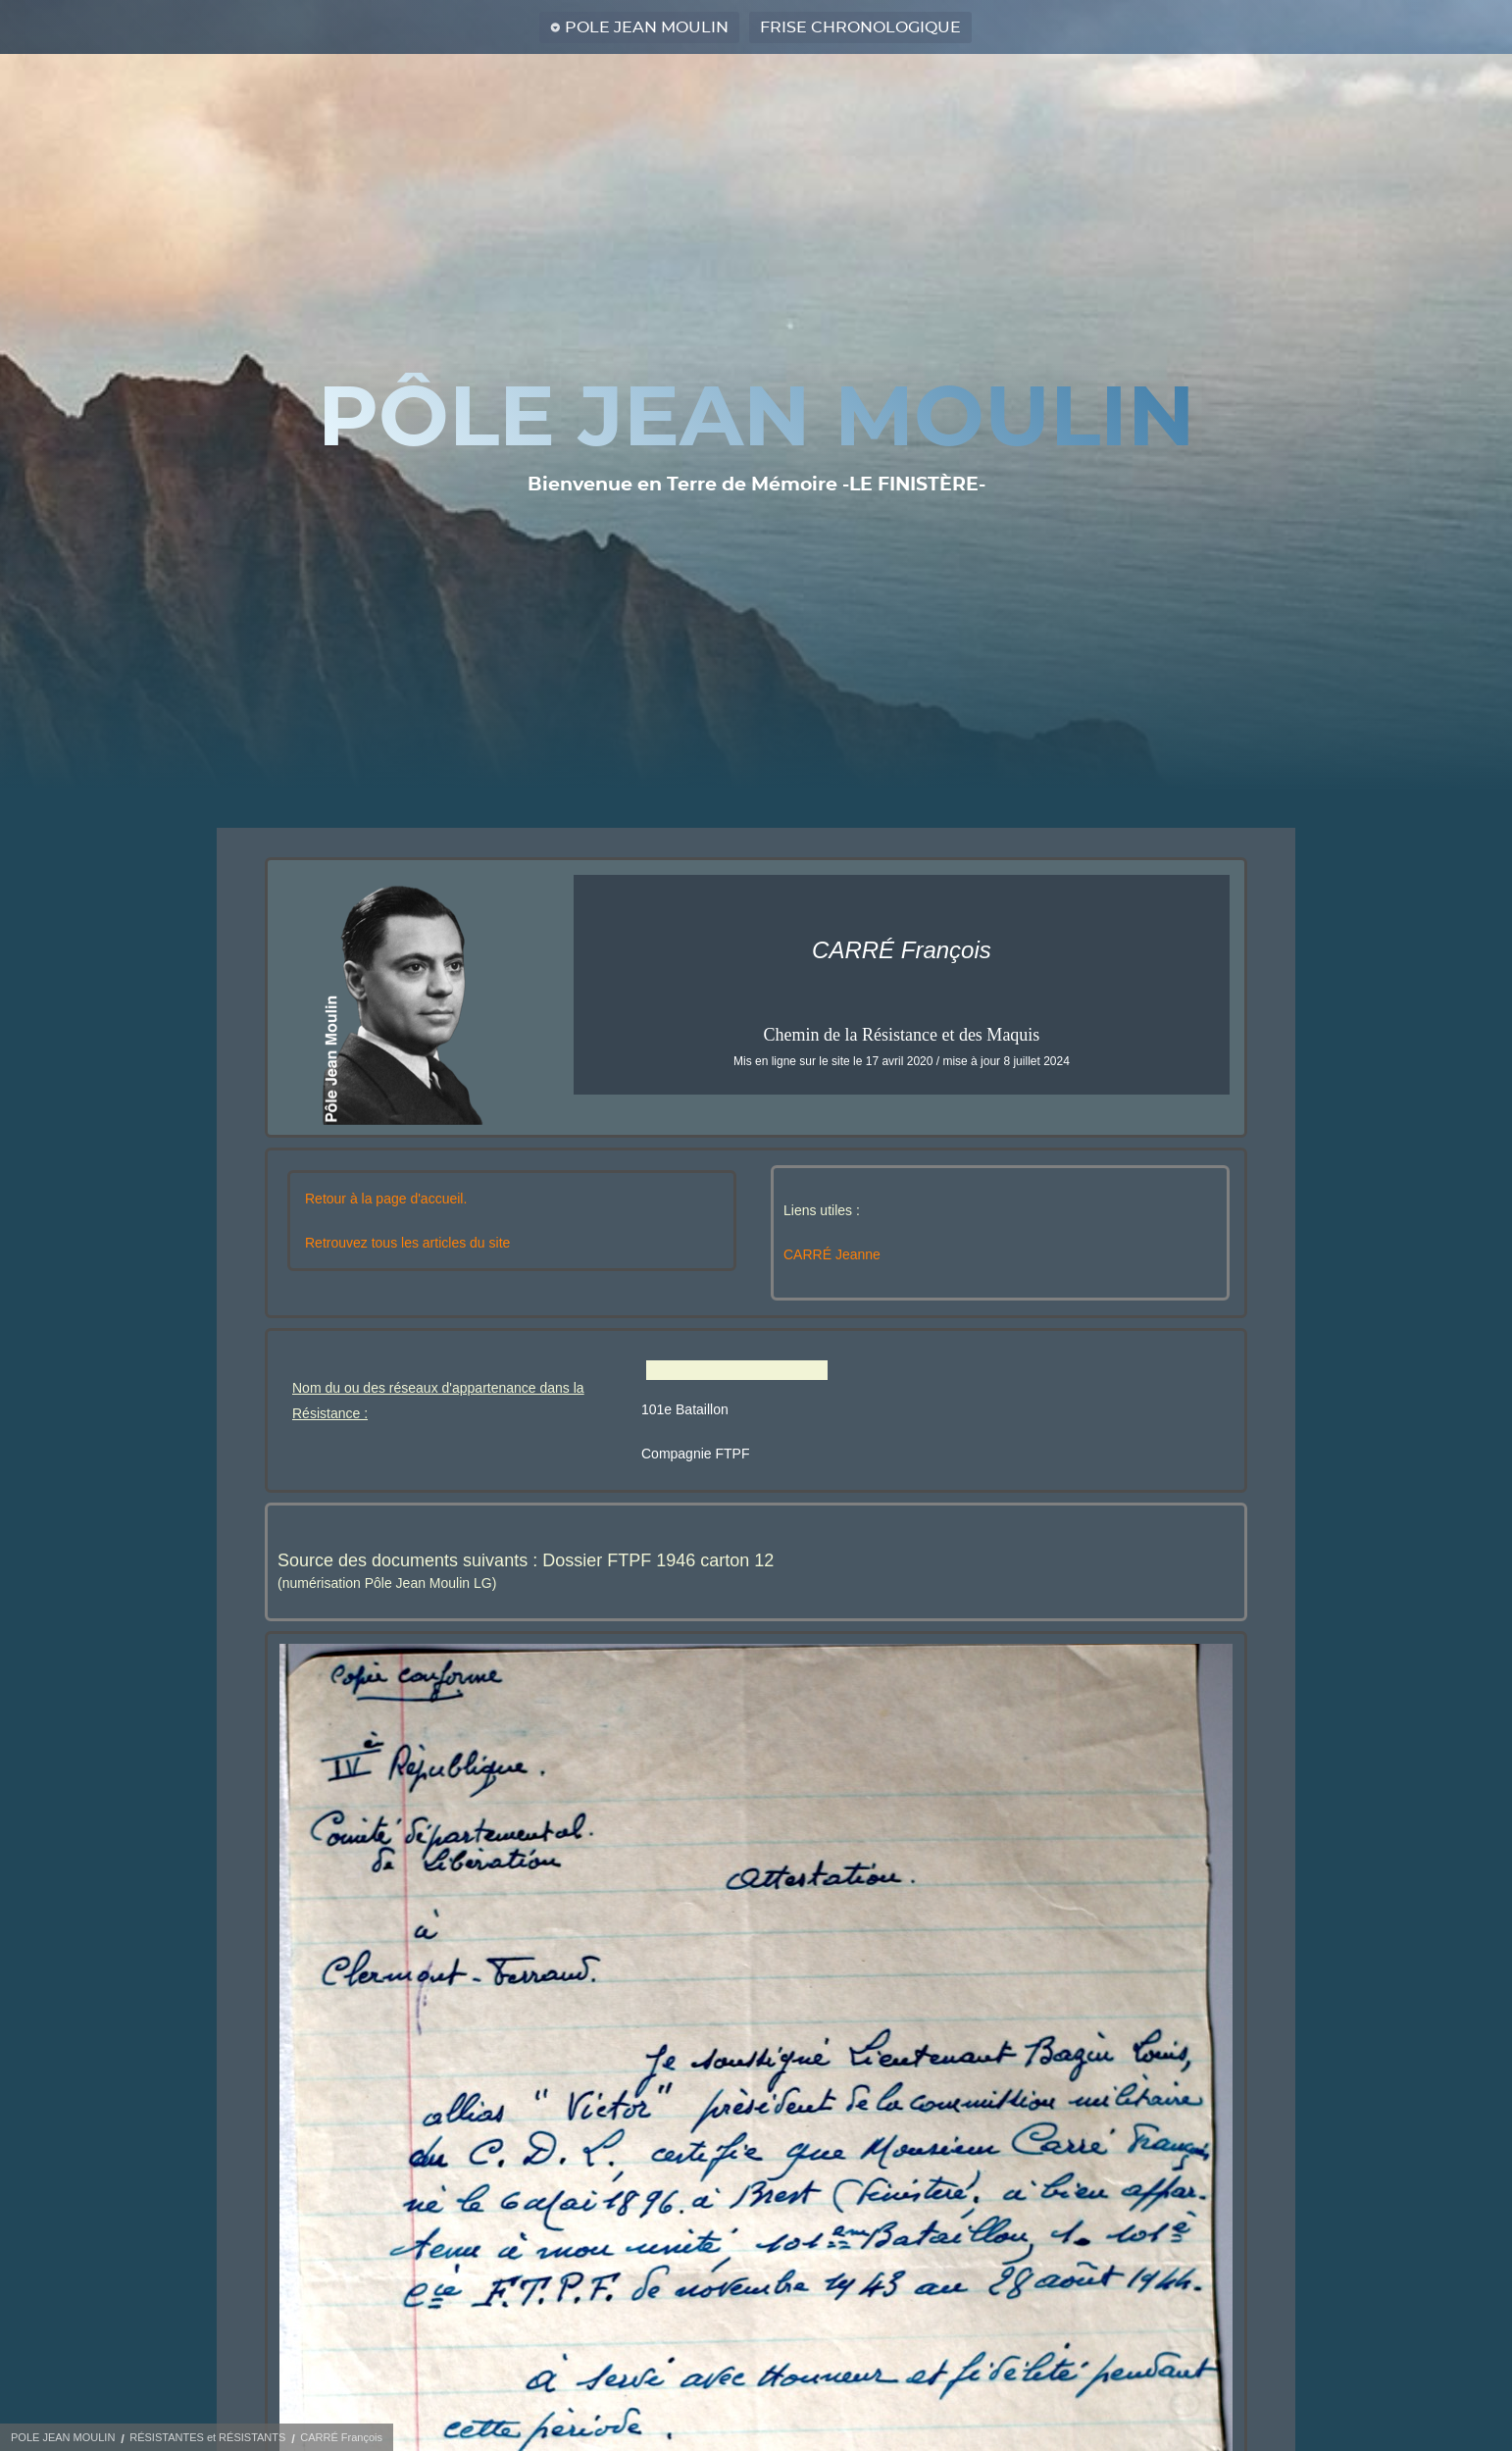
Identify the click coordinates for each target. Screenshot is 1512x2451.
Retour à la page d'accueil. (386, 1198)
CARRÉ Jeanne (832, 1254)
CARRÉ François (341, 2437)
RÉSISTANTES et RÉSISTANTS (207, 2437)
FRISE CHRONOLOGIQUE (860, 27)
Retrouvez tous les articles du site (407, 1243)
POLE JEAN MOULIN (647, 27)
